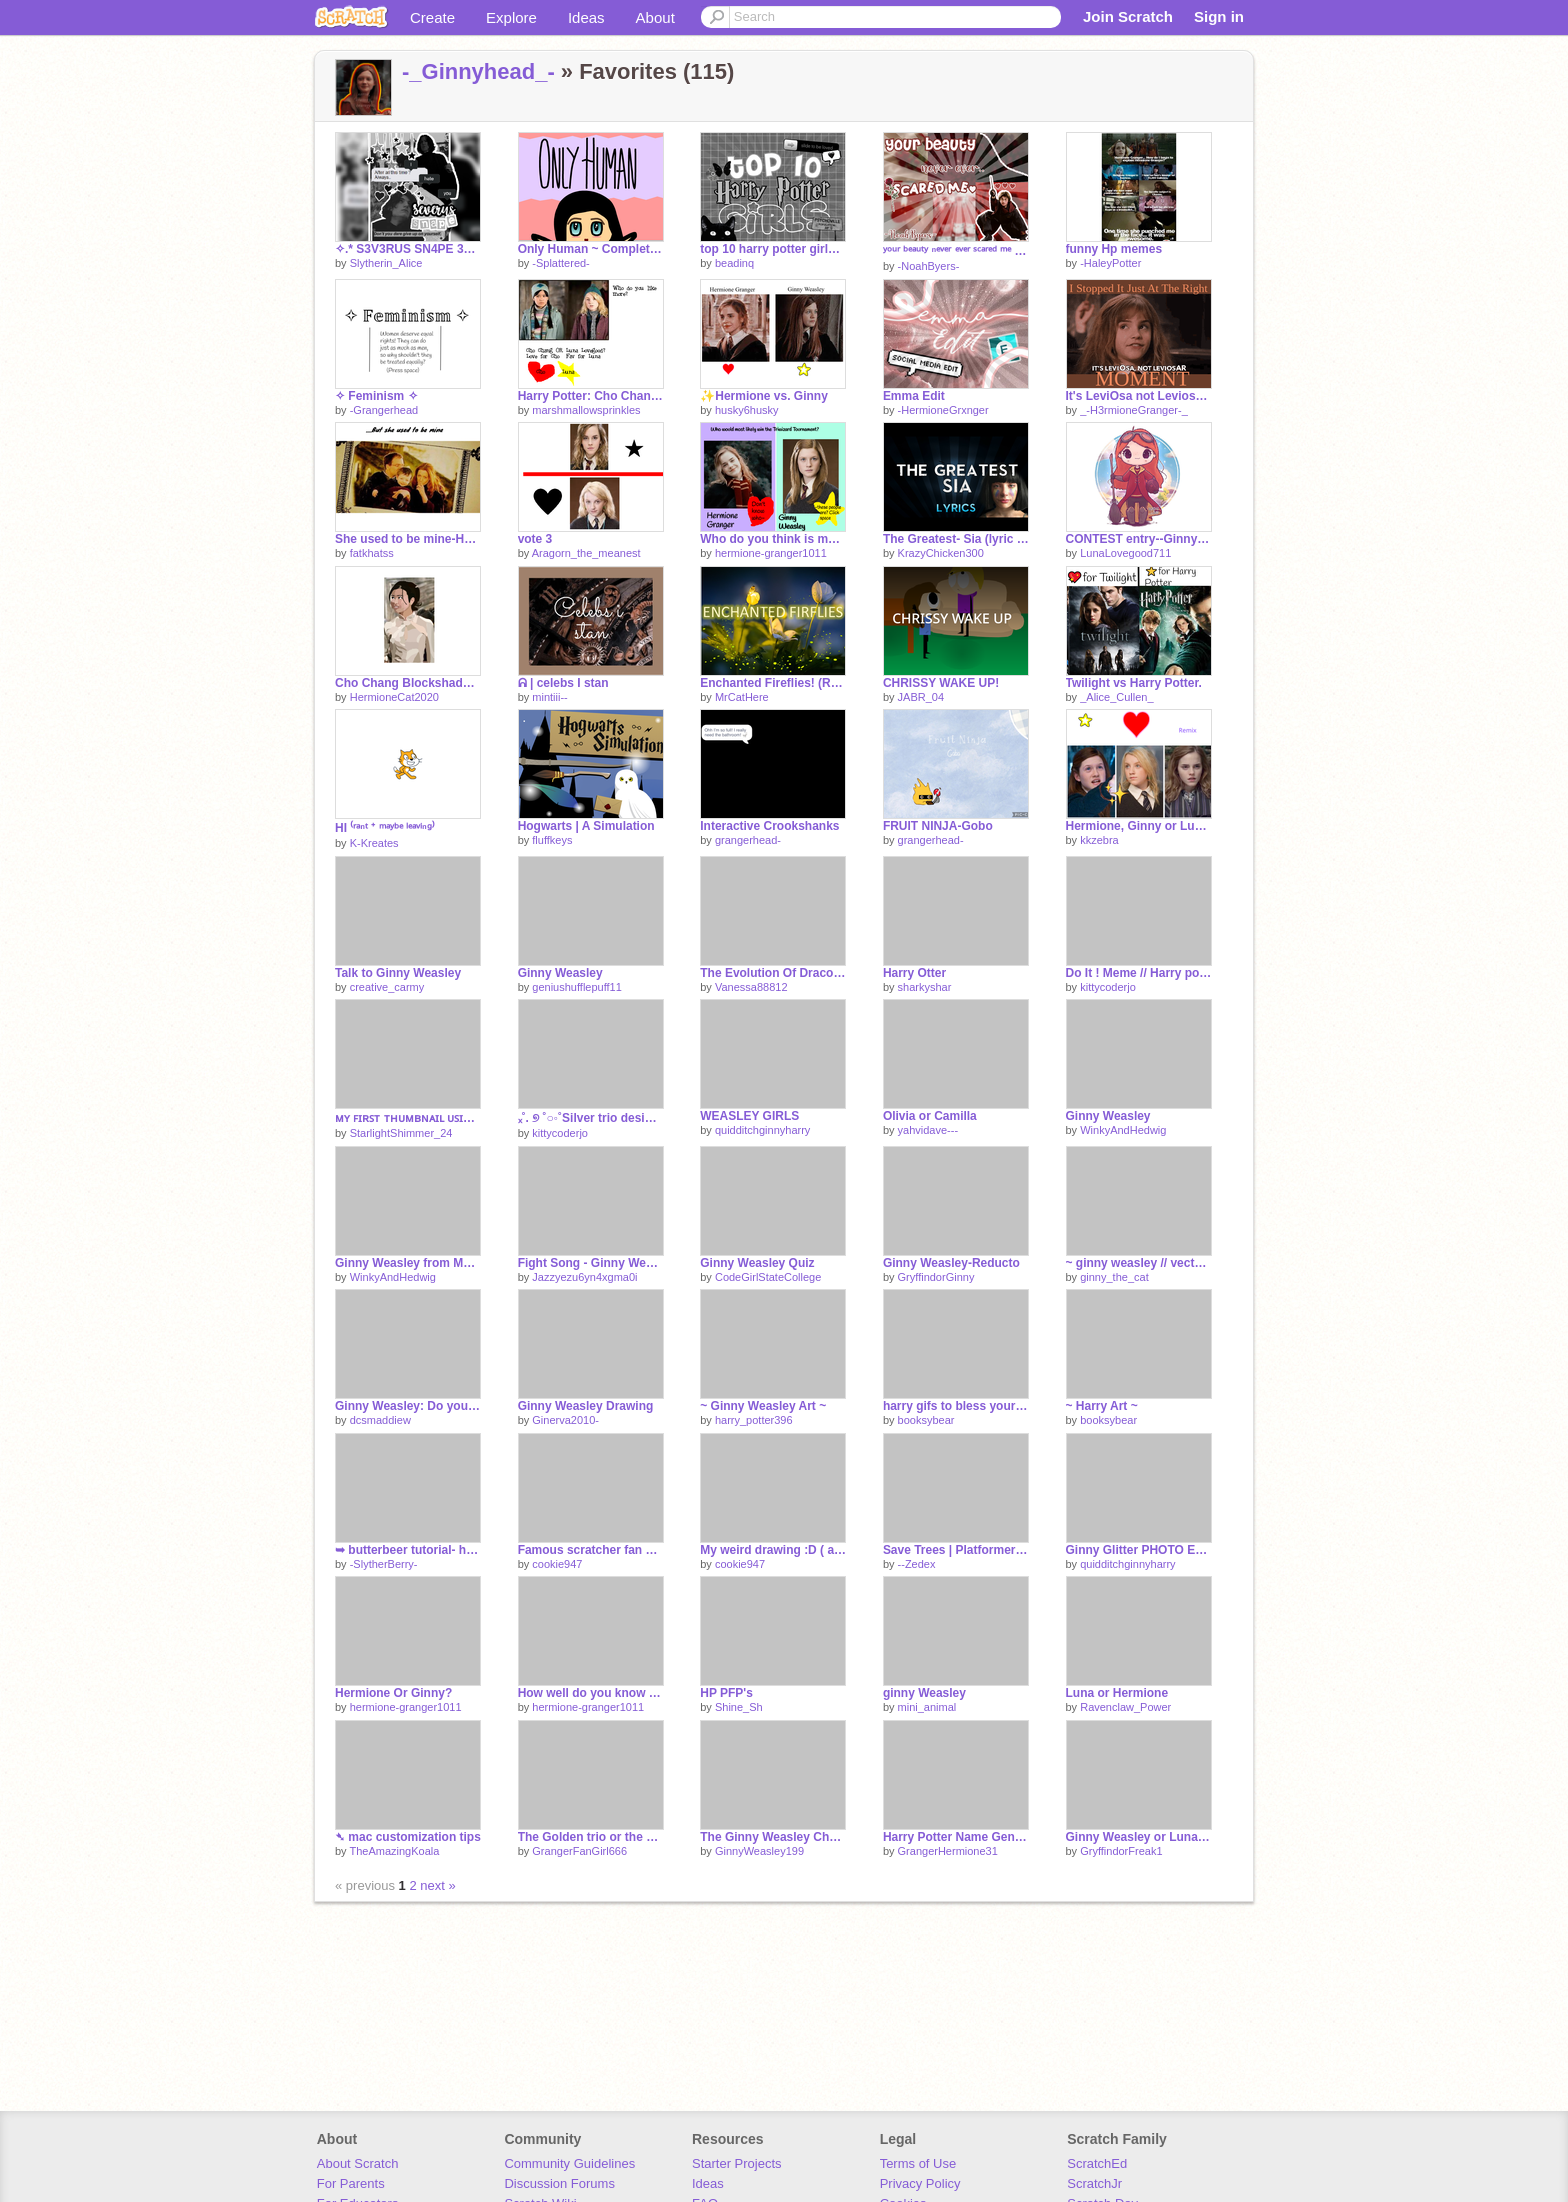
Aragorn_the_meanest (586, 553)
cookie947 (557, 1564)
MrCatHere (742, 697)
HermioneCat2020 (394, 697)
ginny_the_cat (1114, 1277)
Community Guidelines (569, 2163)
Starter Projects (737, 2163)
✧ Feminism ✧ (376, 396)
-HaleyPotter (1110, 263)
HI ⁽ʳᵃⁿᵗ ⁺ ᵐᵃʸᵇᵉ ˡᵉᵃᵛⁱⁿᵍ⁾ (385, 828)
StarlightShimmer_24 (401, 1133)
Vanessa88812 (751, 987)
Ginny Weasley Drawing (586, 1406)
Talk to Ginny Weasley (398, 973)
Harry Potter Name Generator (956, 1837)
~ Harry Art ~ (1102, 1406)
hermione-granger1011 (771, 553)
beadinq (734, 263)
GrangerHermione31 (948, 1851)
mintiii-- (549, 697)
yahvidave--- (928, 1130)
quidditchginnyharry (762, 1130)
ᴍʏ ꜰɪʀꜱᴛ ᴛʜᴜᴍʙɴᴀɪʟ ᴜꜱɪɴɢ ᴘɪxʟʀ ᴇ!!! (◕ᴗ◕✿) (408, 1118)
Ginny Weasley (560, 973)
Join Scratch (1128, 16)
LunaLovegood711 (1125, 553)
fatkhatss (372, 553)
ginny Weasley (924, 1693)
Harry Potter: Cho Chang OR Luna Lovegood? (591, 396)
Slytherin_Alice (386, 263)
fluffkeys (552, 840)
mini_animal (927, 1707)
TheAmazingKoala (394, 1851)
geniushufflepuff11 (577, 987)
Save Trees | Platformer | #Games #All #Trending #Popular (956, 1550)
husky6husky (747, 410)
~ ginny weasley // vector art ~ (1139, 1263)
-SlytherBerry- (384, 1564)
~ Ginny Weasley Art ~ (763, 1406)
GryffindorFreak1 (1121, 1851)
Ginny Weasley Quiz (757, 1263)
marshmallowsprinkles (586, 410)
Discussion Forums (559, 2183)
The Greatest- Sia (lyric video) (956, 539)
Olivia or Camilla (930, 1116)
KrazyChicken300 (941, 553)
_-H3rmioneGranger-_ (1134, 410)
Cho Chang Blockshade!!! (408, 683)
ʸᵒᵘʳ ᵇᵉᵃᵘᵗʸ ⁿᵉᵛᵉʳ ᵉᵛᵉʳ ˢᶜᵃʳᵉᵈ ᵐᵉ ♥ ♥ (956, 251)
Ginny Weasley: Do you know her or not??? (408, 1406)
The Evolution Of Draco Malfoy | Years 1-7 (773, 973)
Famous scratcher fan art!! (591, 1550)
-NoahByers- (929, 266)
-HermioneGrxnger (943, 410)
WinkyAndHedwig (1123, 1130)
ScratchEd (1097, 2163)
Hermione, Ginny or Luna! (1139, 826)
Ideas (586, 17)
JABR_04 (921, 697)
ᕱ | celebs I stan (563, 683)
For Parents (351, 2183)
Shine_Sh (739, 1707)
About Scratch (358, 2163)
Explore (511, 17)
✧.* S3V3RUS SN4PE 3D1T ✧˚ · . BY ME (408, 249)
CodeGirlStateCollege (768, 1277)
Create (432, 17)
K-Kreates (374, 843)
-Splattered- (560, 263)
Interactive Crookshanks (769, 826)
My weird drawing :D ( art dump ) (773, 1550)
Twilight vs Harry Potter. (1134, 683)
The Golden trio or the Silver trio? (591, 1837)
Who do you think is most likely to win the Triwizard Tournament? (773, 539)
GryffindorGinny (936, 1277)
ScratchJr (1094, 2183)
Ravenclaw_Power (1125, 1707)
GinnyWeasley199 (759, 1851)
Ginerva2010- (565, 1420)
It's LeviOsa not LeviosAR (1139, 396)
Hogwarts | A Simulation (586, 826)
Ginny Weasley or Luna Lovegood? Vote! (1139, 1837)
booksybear (926, 1420)
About (655, 17)
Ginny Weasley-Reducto (951, 1263)
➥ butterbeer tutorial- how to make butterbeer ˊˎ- (408, 1550)
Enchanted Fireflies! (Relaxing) (773, 683)
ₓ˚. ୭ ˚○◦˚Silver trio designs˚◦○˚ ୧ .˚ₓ (591, 1118)
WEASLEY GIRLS (749, 1116)
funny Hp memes (1114, 249)
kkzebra (1099, 840)
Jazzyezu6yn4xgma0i (584, 1277)
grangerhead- (748, 840)
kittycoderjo (1108, 987)
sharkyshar (925, 987)
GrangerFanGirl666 (579, 1851)
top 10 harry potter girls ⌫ (773, 249)
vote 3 (535, 539)
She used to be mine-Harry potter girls (408, 539)
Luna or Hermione (1117, 1693)
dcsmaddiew (380, 1420)
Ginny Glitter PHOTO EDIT (1139, 1550)
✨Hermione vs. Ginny (764, 396)
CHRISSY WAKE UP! (941, 683)
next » (437, 1885)
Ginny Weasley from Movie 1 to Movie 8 (408, 1263)
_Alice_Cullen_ (1116, 697)
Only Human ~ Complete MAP (591, 249)
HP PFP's (726, 1693)
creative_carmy (387, 987)
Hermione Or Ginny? (393, 1693)
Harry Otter (914, 973)
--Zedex (917, 1564)
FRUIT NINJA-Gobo (938, 826)
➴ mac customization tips (408, 1837)
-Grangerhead (384, 410)
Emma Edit (914, 396)
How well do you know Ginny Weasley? (591, 1693)
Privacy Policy (920, 2183)
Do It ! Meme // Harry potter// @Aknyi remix (1139, 973)
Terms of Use (918, 2163)
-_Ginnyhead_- (478, 71)
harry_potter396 (754, 1420)
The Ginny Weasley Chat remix (773, 1837)
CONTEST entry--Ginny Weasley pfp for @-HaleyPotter (1139, 539)
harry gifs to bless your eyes (956, 1406)
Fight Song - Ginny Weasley (591, 1263)
